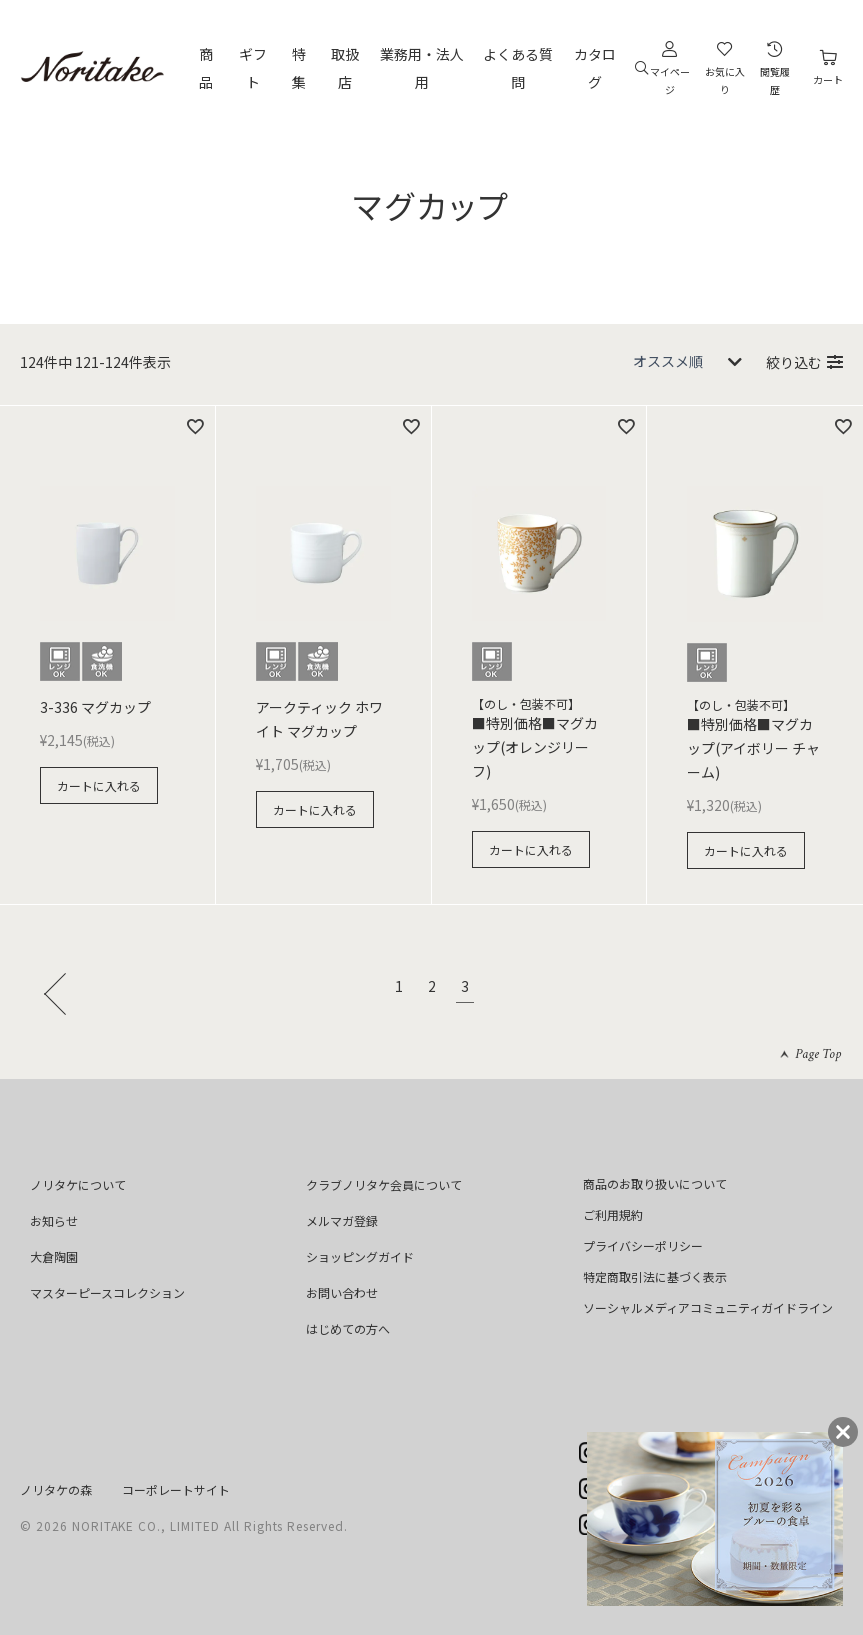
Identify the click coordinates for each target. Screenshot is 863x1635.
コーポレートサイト (176, 1489)
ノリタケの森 (56, 1489)
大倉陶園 (54, 1256)
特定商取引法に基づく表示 (655, 1276)
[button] (60, 992)
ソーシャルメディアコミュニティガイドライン (708, 1307)
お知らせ (54, 1220)
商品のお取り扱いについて (655, 1183)
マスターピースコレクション (107, 1292)
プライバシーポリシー (643, 1245)
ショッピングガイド (360, 1256)
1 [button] (399, 988)
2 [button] (432, 988)
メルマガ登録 (342, 1220)
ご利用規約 (613, 1214)
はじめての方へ (348, 1328)
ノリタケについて (78, 1184)
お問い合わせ (342, 1292)
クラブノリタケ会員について (384, 1184)
